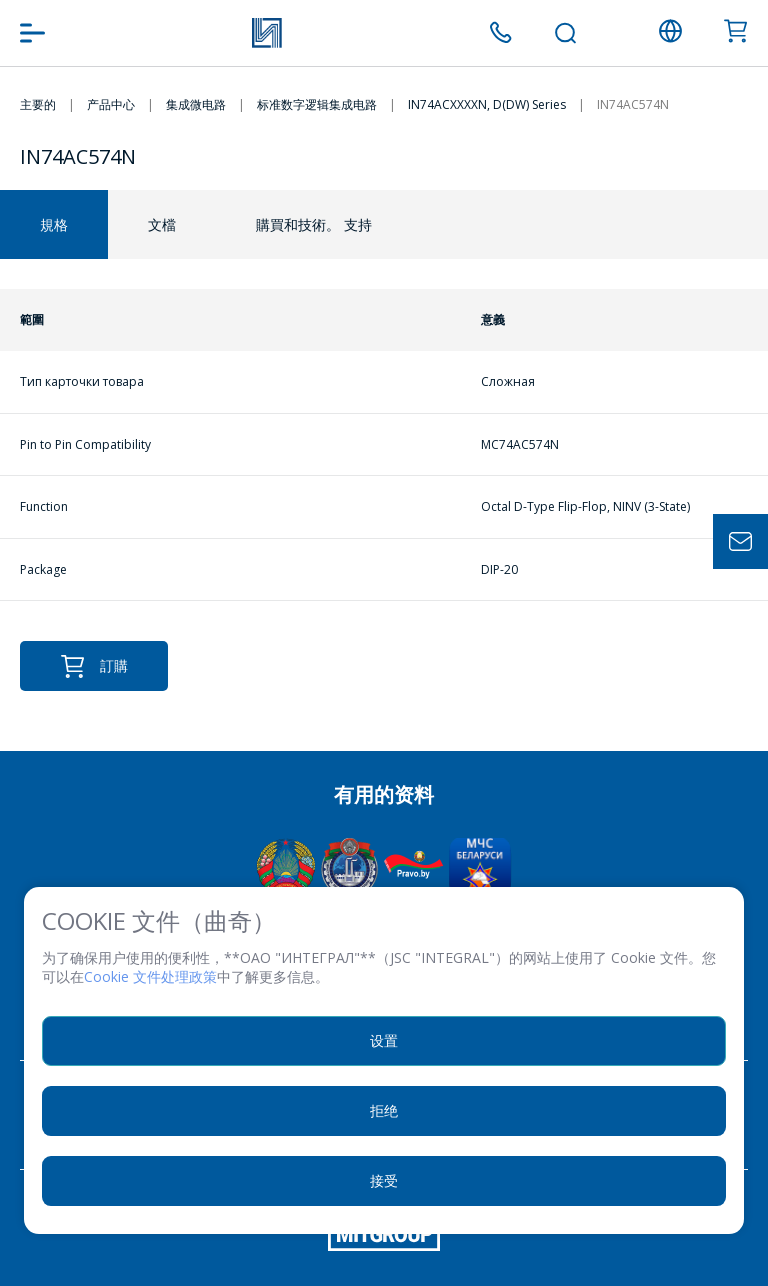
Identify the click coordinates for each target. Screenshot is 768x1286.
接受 (384, 1180)
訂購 (94, 666)
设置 (384, 1040)
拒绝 (384, 1110)
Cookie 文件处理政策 (150, 976)
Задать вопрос (740, 541)
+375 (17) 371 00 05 (500, 32)
